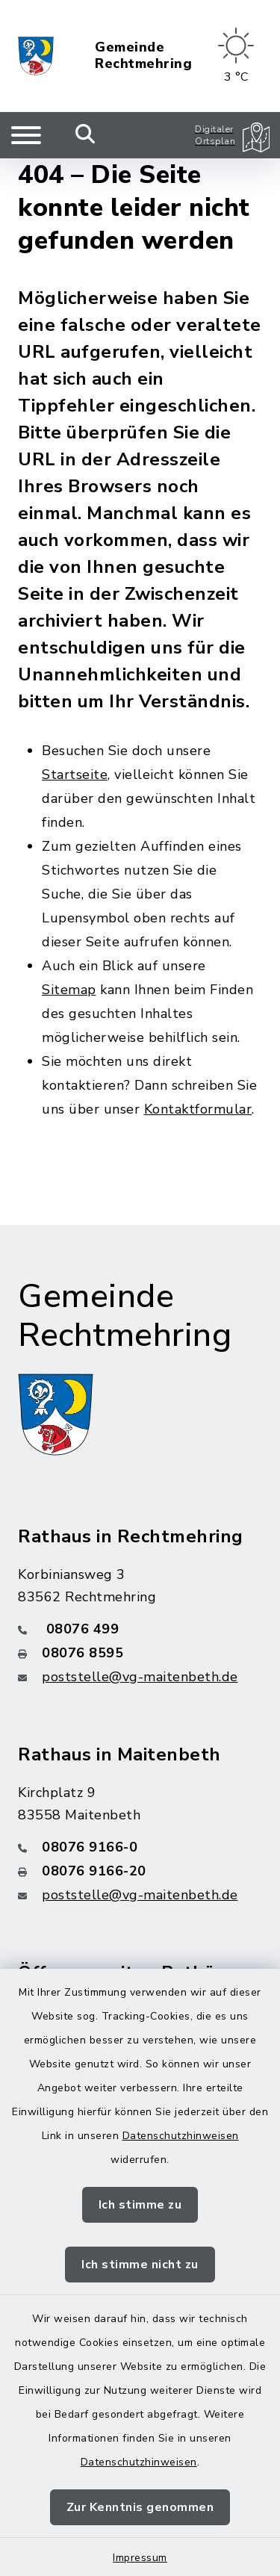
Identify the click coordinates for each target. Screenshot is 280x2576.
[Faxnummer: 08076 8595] (140, 1653)
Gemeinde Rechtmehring (143, 56)
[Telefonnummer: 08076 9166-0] (140, 1847)
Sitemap (69, 990)
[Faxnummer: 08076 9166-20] (140, 1871)
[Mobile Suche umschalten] (85, 135)
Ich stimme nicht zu (140, 2264)
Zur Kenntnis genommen (140, 2507)
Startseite (75, 774)
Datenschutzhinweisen (180, 2136)
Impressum (140, 2558)
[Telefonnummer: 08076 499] (140, 1629)
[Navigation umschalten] (26, 135)
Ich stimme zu (140, 2205)
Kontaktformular (198, 1109)
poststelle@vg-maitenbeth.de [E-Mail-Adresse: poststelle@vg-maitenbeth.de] (140, 1677)
